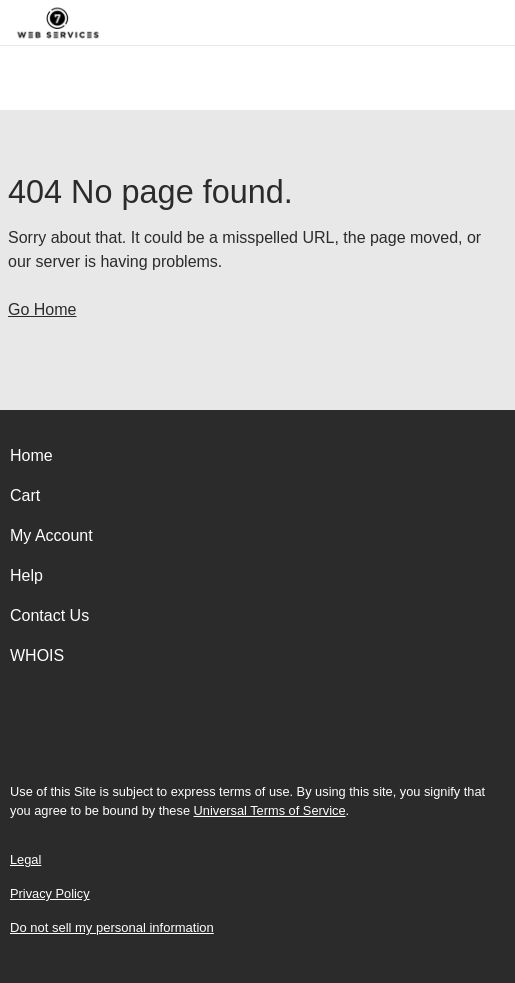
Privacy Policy (50, 893)
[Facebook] (258, 737)
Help (26, 575)
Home (31, 455)
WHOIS (37, 655)
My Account (51, 535)
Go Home (42, 309)
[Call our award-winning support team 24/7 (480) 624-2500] (467, 22)
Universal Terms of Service (270, 810)
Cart (25, 495)
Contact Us (49, 615)
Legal (25, 859)
